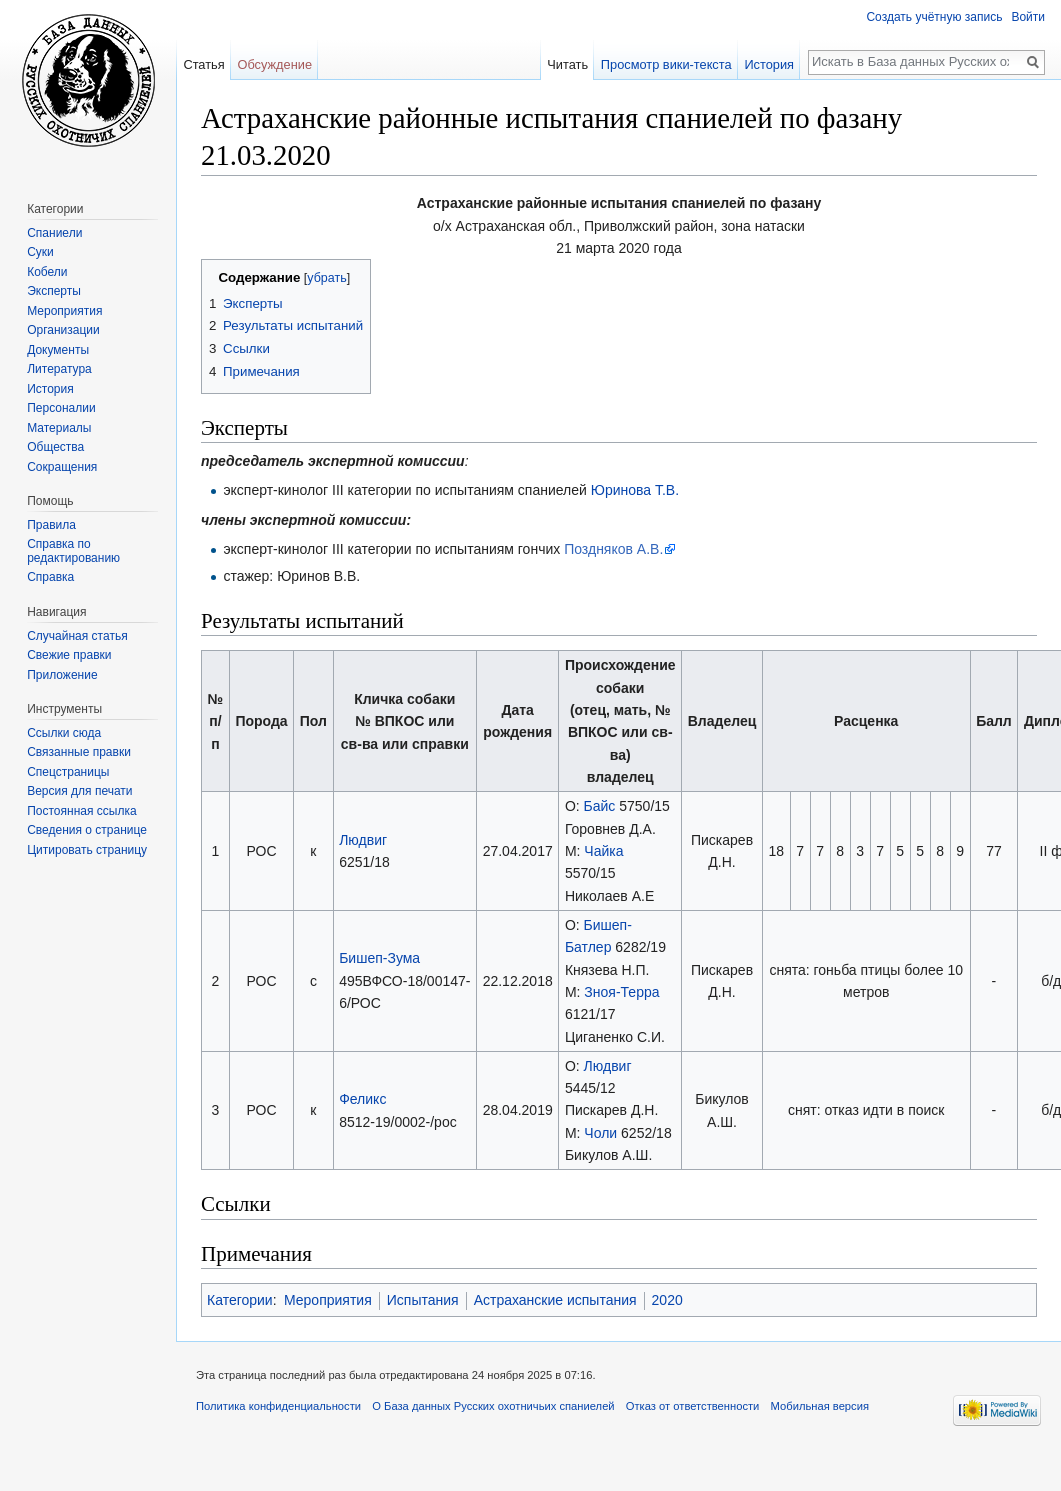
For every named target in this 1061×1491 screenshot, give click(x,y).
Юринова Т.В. (635, 490)
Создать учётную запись (934, 17)
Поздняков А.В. (613, 549)
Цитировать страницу (87, 850)
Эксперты (54, 291)
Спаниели (54, 233)
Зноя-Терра (621, 992)
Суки (40, 252)
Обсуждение (274, 64)
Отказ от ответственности (693, 1406)
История (769, 64)
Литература (59, 369)
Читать (567, 64)
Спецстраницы (68, 772)
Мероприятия (328, 1300)
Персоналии (61, 408)
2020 (667, 1300)
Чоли (600, 1133)
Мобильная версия (820, 1406)
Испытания (423, 1300)
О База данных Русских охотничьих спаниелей (493, 1406)
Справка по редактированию (73, 551)
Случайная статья (77, 636)
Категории (240, 1300)
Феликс (362, 1099)
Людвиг (363, 840)
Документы (58, 350)
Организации (63, 330)
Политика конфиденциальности (278, 1406)
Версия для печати (79, 791)
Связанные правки (79, 752)
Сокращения (62, 467)
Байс (600, 806)
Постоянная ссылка (81, 811)
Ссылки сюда (64, 733)
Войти (1028, 17)
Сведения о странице (87, 830)
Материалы (59, 428)
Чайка (603, 851)
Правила (51, 525)
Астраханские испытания (555, 1300)
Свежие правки (69, 655)
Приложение (62, 675)
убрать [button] (326, 278)
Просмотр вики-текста (666, 64)
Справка (50, 577)
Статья (203, 64)
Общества (55, 447)
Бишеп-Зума (379, 958)
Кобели (47, 272)
